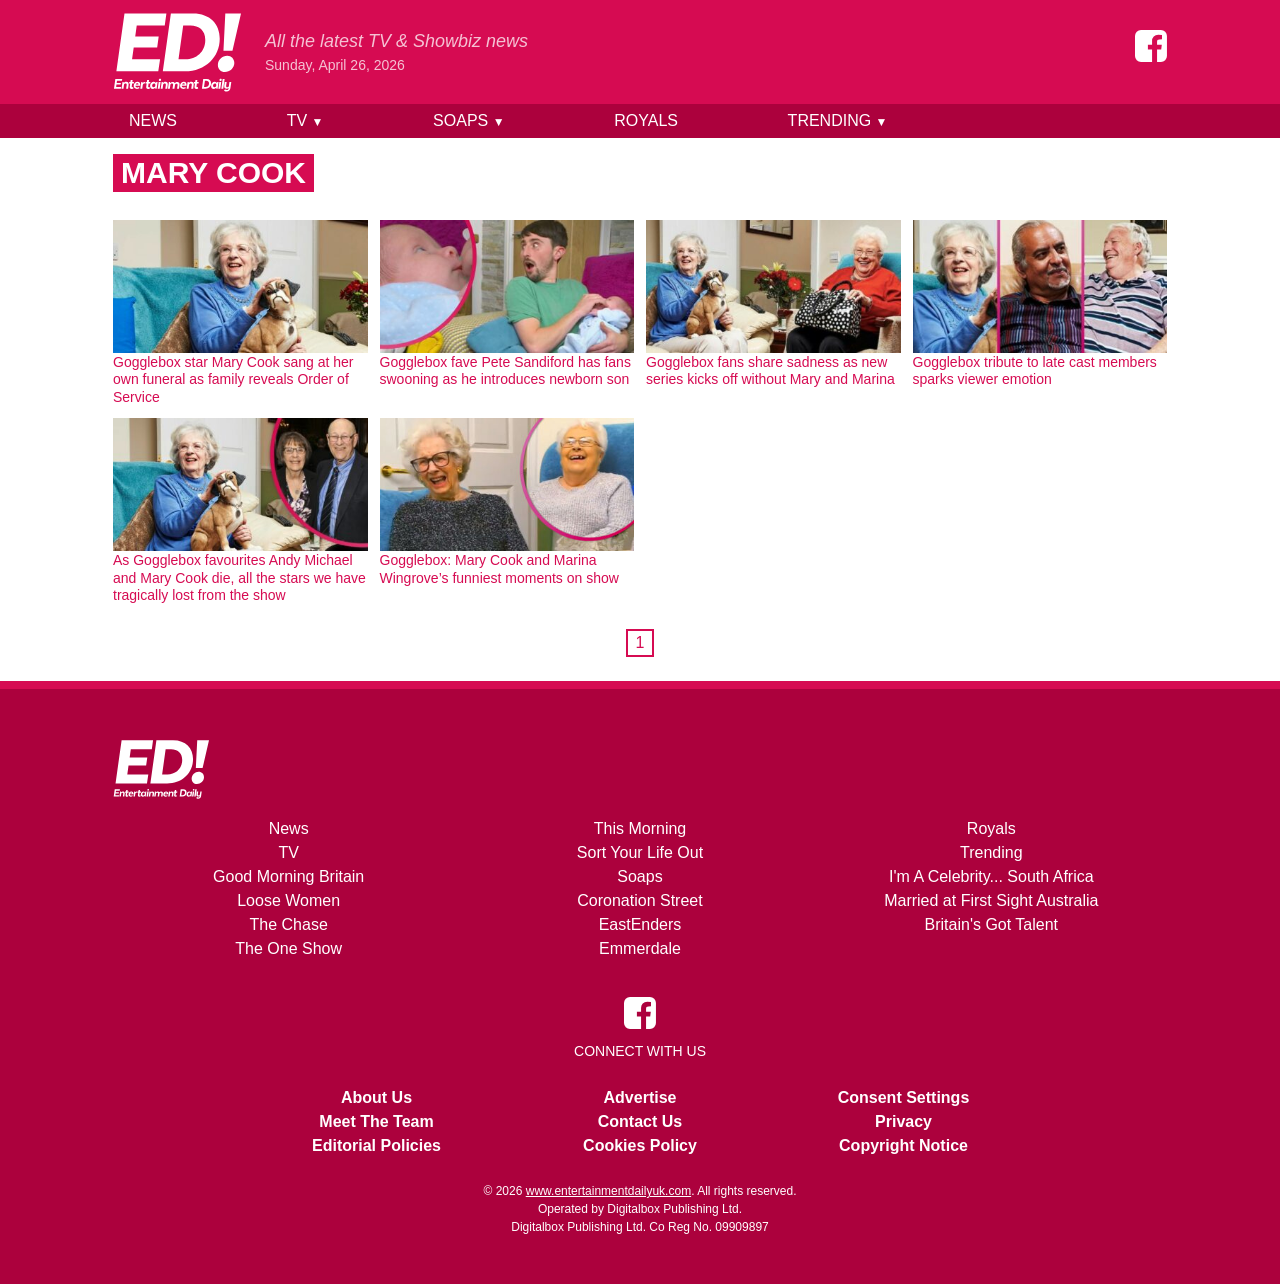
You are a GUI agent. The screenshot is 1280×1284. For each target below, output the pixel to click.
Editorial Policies (376, 1145)
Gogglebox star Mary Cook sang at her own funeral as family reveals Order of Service (233, 379)
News (153, 120)
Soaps (468, 120)
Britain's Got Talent (992, 924)
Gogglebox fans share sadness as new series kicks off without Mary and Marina (770, 371)
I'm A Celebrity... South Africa (991, 876)
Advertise (640, 1097)
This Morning (640, 828)
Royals (646, 120)
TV (305, 120)
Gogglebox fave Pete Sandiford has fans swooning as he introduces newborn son (505, 371)
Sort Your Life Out (640, 852)
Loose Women (288, 900)
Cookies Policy (640, 1145)
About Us (376, 1097)
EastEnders (640, 924)
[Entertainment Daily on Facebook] (1151, 46)
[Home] (177, 52)
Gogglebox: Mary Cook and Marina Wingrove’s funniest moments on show (499, 569)
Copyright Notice (903, 1145)
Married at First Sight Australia (991, 900)
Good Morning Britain (288, 876)
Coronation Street (639, 900)
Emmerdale (640, 948)
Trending (838, 120)
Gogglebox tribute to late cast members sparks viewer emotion (1035, 371)
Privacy (903, 1121)
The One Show (288, 948)
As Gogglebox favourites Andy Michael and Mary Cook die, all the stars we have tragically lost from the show (239, 577)
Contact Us (640, 1121)
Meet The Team (376, 1121)
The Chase (289, 924)
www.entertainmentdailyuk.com (608, 1191)
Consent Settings (904, 1097)
